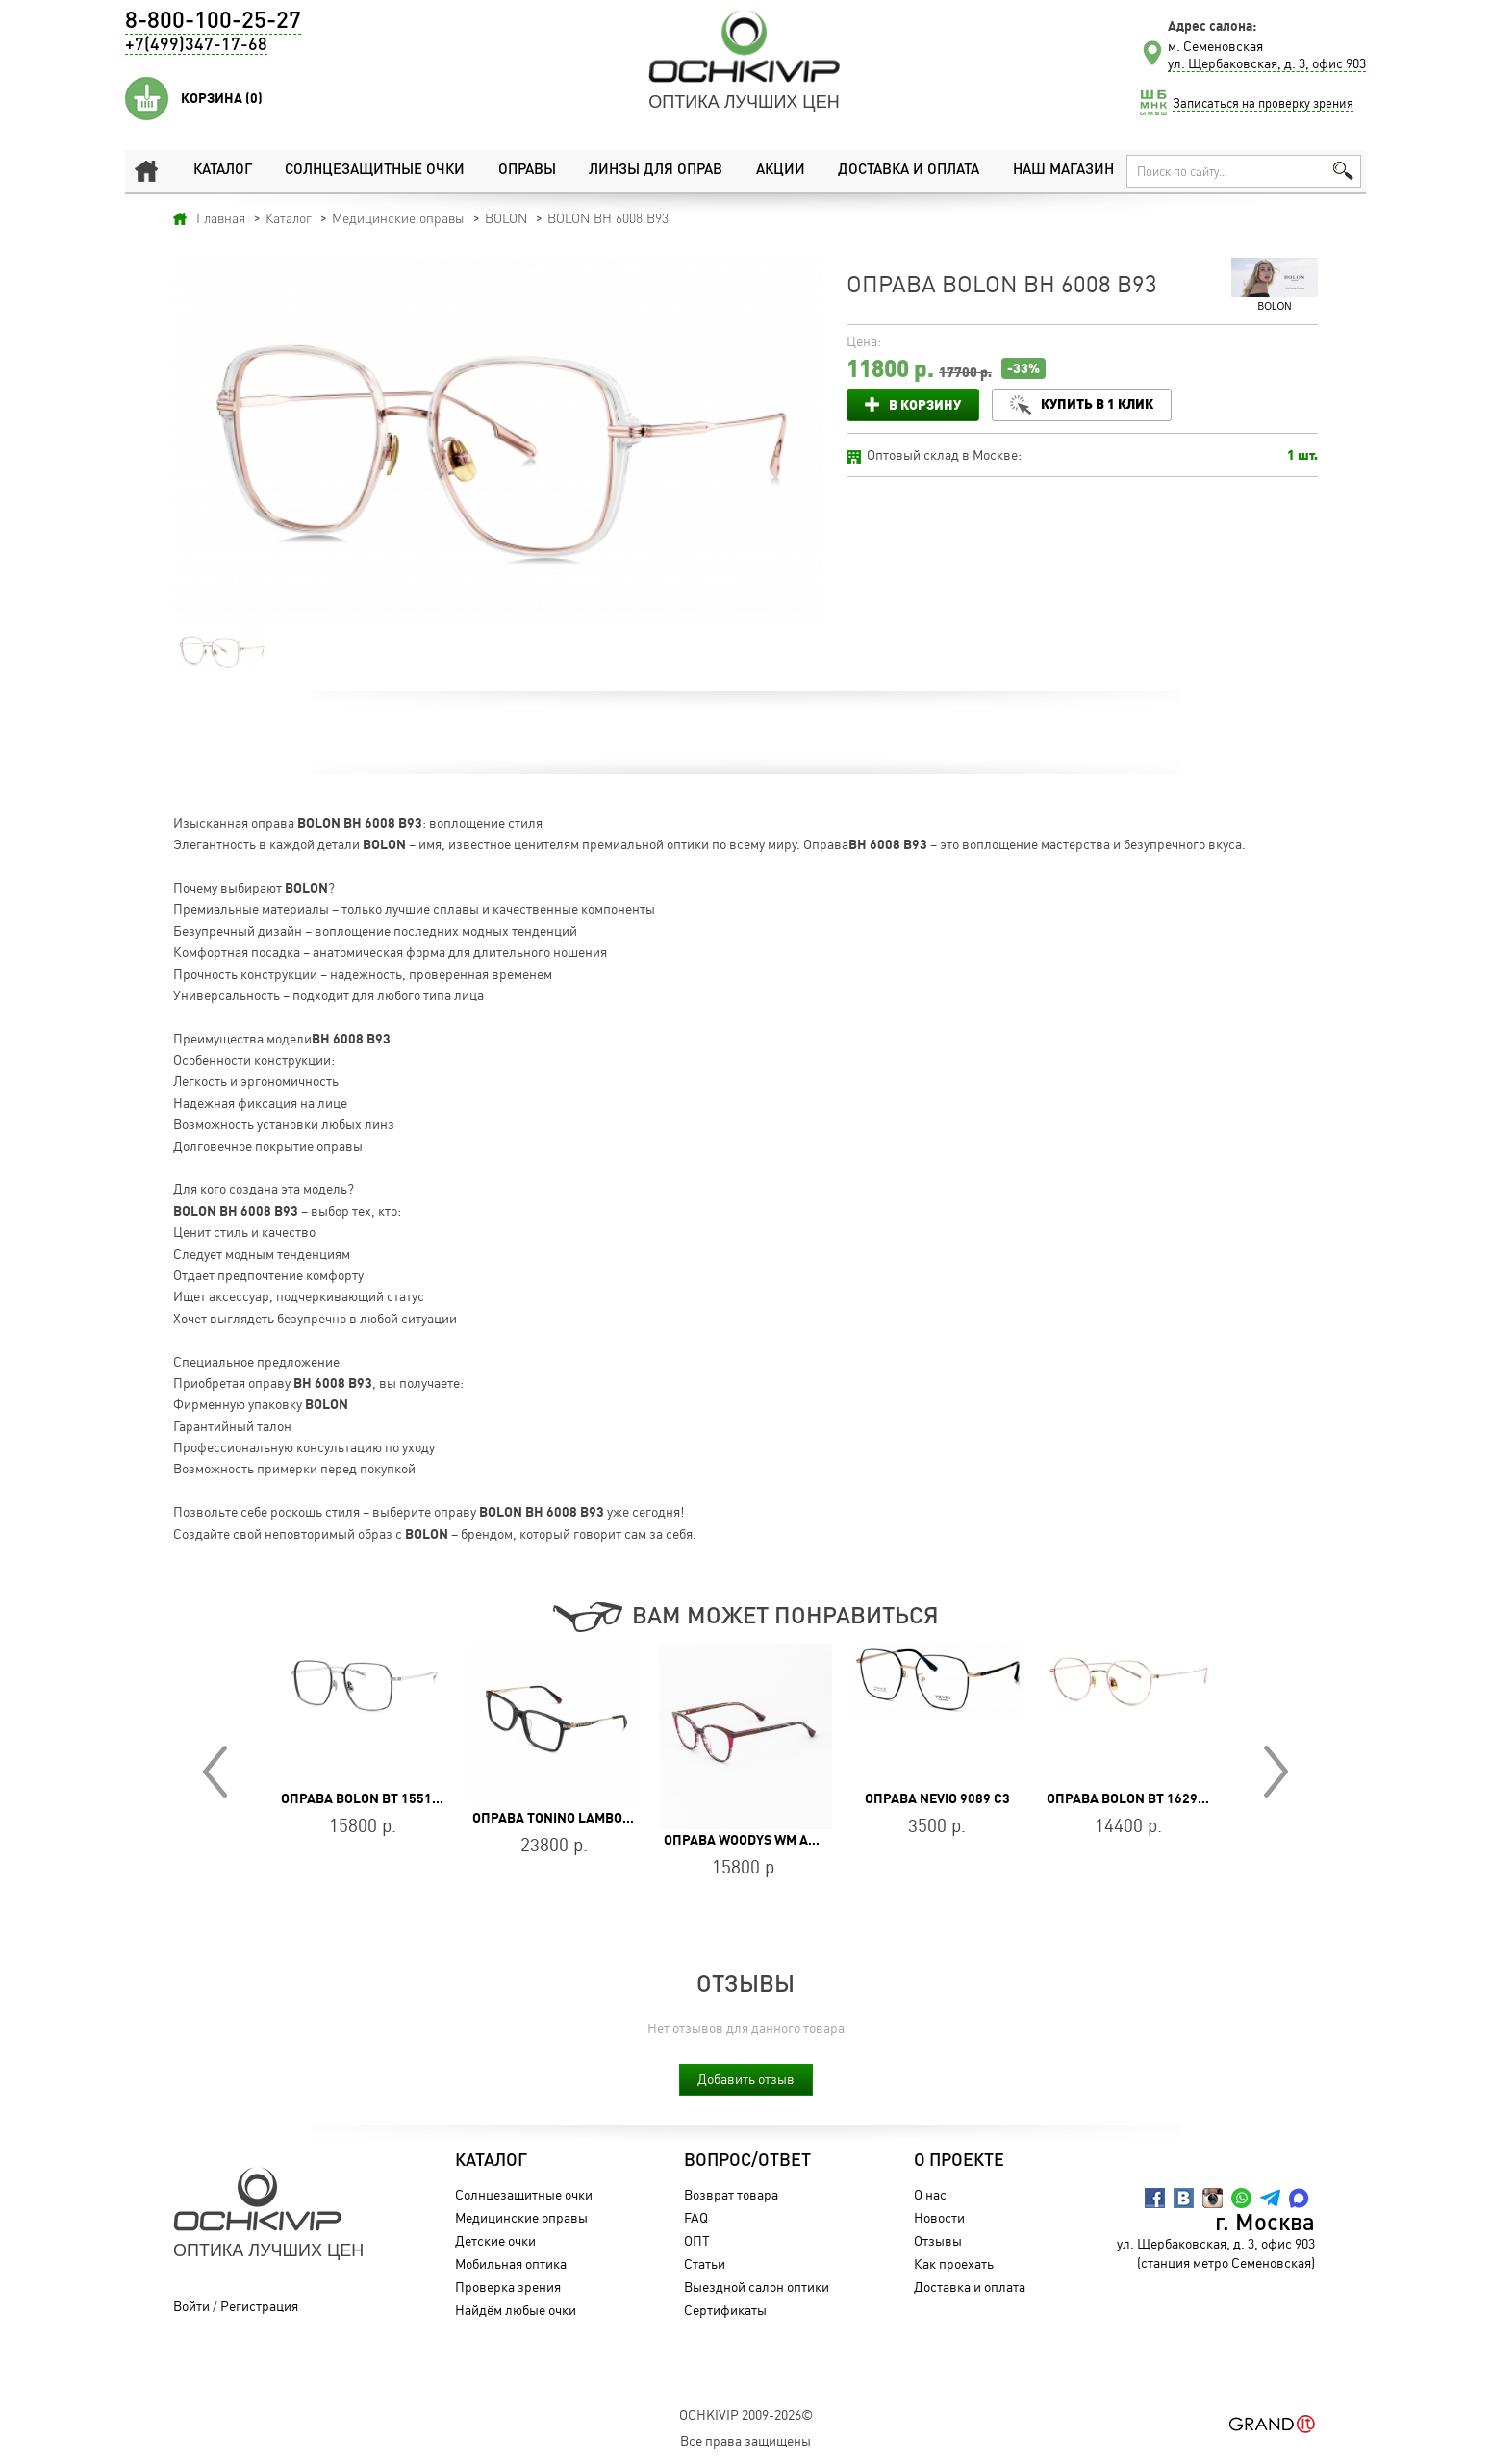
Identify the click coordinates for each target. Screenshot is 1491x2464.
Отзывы (938, 2240)
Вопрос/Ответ (747, 2161)
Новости (939, 2217)
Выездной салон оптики (756, 2286)
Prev (215, 1772)
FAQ (696, 2217)
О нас (930, 2194)
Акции (780, 170)
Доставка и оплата (908, 170)
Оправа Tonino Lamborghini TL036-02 (600, 1817)
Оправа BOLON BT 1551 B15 (370, 1798)
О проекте (959, 2161)
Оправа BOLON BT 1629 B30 (1136, 1798)
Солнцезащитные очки (375, 170)
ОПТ (697, 2240)
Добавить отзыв (746, 2079)
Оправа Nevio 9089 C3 (937, 1798)
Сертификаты (725, 2309)
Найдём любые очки (515, 2309)
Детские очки (495, 2240)
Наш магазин (1063, 170)
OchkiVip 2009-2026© (746, 2414)
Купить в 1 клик (1097, 403)
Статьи (704, 2263)
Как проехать (954, 2263)
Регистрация (259, 2306)
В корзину (925, 404)
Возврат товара (731, 2194)
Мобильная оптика (511, 2263)
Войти (191, 2306)
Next (1276, 1772)
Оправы (527, 170)
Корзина (222, 98)
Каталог (222, 170)
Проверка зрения (508, 2286)
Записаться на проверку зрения (1263, 103)
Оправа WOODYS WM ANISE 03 (759, 1839)
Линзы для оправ (655, 170)
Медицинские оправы (521, 2217)
